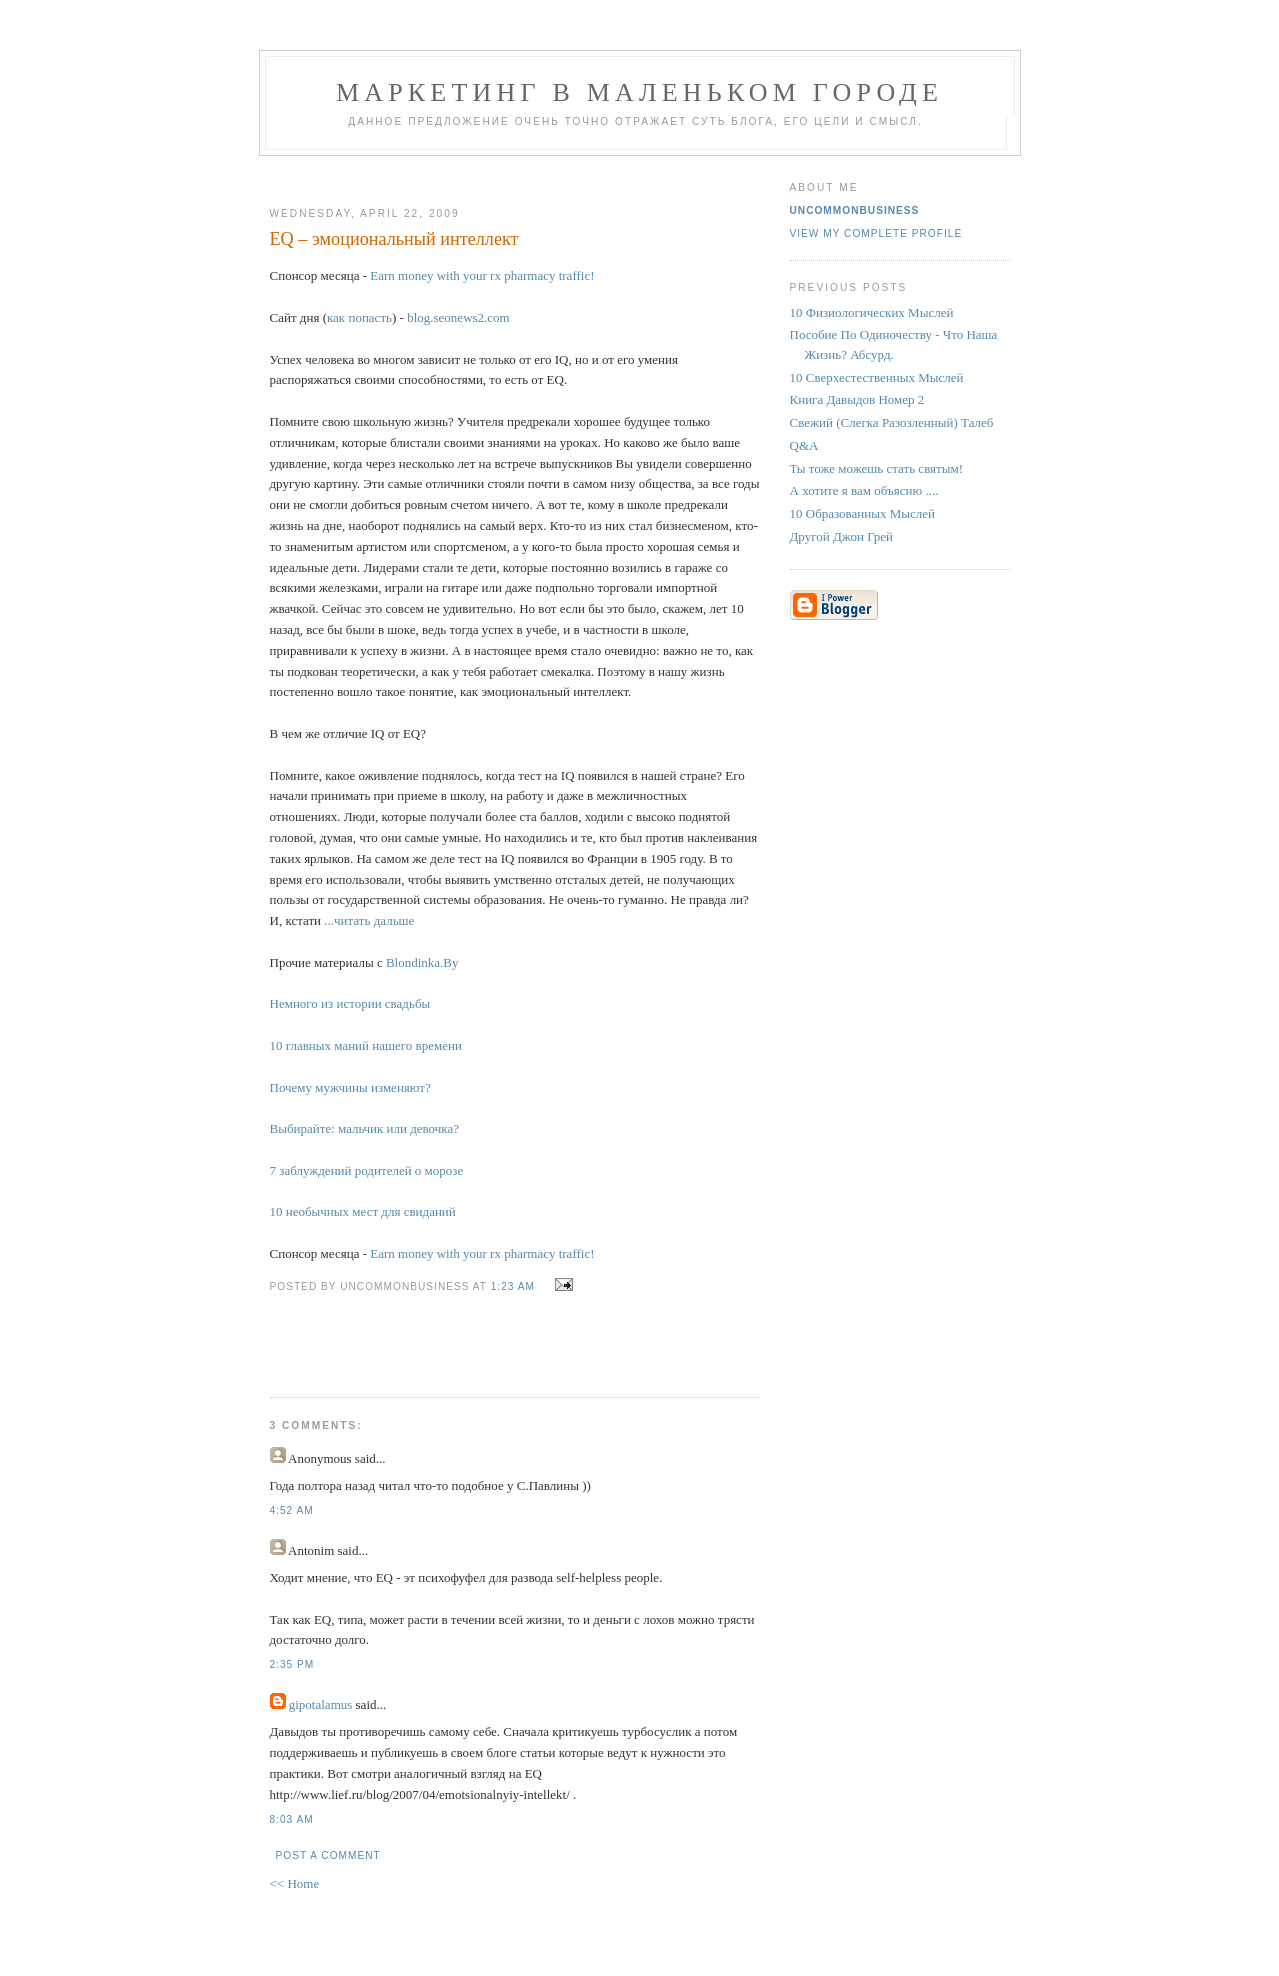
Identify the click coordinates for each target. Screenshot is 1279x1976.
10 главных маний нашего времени (366, 1045)
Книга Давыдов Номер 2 (857, 399)
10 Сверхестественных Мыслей (877, 377)
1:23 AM (513, 1286)
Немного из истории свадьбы (350, 1003)
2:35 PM (292, 1664)
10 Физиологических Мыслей (872, 312)
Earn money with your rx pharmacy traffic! (482, 275)
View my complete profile (876, 233)
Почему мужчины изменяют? (350, 1087)
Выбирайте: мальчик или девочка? (364, 1128)
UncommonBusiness (855, 210)
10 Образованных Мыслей (863, 513)
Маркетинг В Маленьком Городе (639, 92)
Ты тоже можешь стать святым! (877, 468)
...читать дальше (369, 920)
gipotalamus (321, 1704)
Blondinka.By (422, 962)
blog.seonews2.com (458, 317)
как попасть (359, 317)
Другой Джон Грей (842, 536)
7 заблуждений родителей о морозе (367, 1170)
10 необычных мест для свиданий (363, 1211)
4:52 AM (292, 1510)
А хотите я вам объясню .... (864, 490)
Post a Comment (328, 1855)
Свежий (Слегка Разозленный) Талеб (892, 422)
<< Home (295, 1883)
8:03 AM (292, 1819)
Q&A (804, 445)
